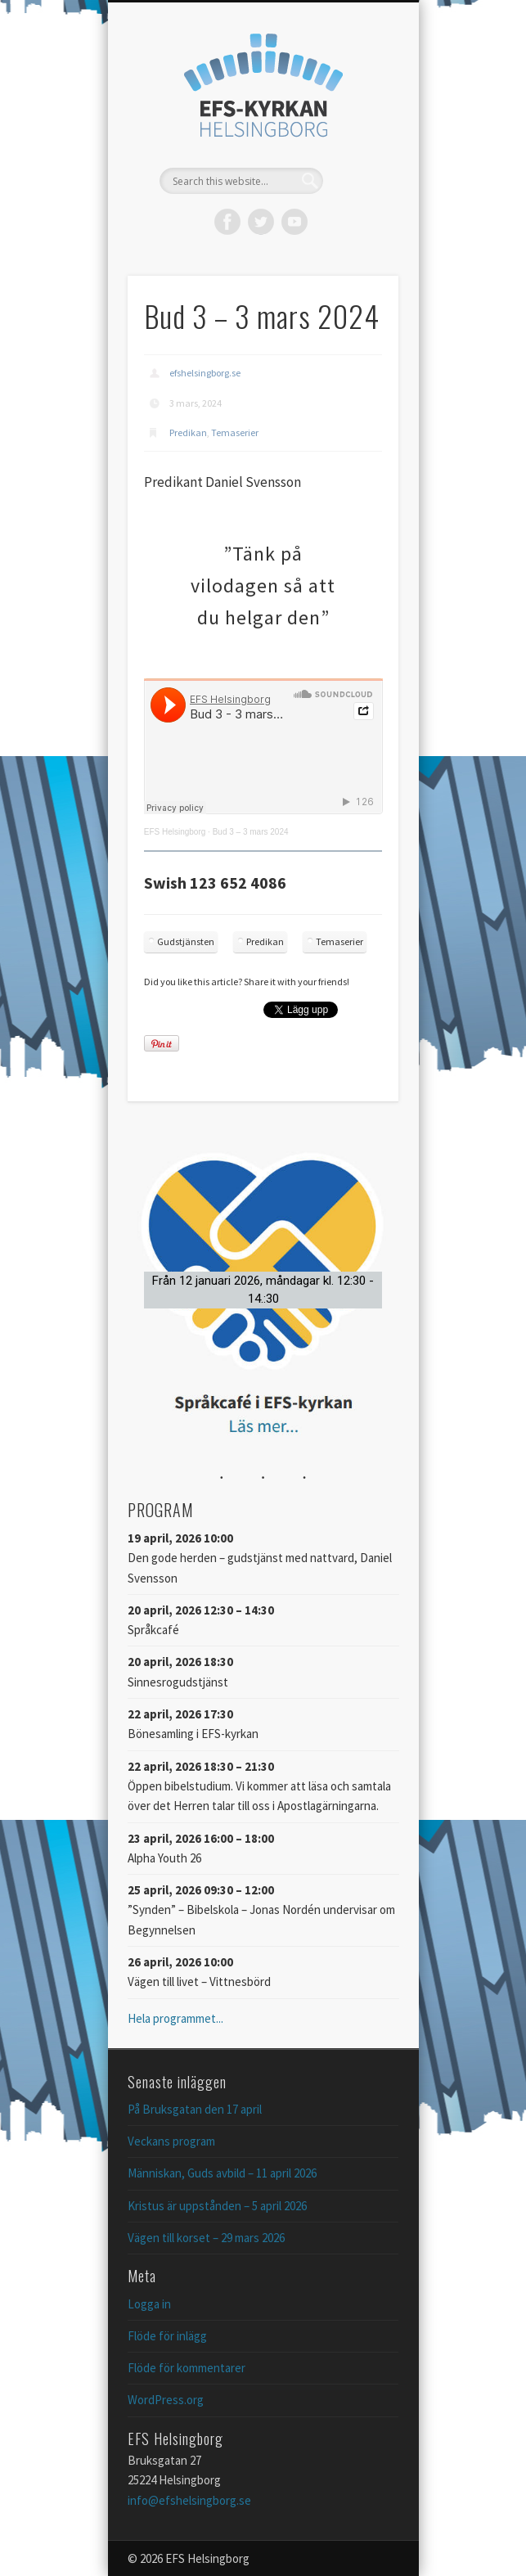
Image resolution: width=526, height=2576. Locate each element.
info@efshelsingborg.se (189, 2500)
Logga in (149, 2304)
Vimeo (294, 222)
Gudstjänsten (185, 941)
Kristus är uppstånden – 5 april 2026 (217, 2205)
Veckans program (171, 2141)
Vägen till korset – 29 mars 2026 (206, 2237)
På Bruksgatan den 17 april (195, 2109)
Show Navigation (358, 146)
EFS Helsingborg (175, 831)
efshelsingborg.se (205, 373)
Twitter (261, 222)
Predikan (188, 432)
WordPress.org (166, 2399)
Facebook (227, 222)
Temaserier (235, 432)
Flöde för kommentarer (186, 2368)
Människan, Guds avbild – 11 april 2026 (222, 2173)
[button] (263, 1289)
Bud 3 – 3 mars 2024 (251, 831)
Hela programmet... (175, 2018)
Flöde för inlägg (167, 2336)
